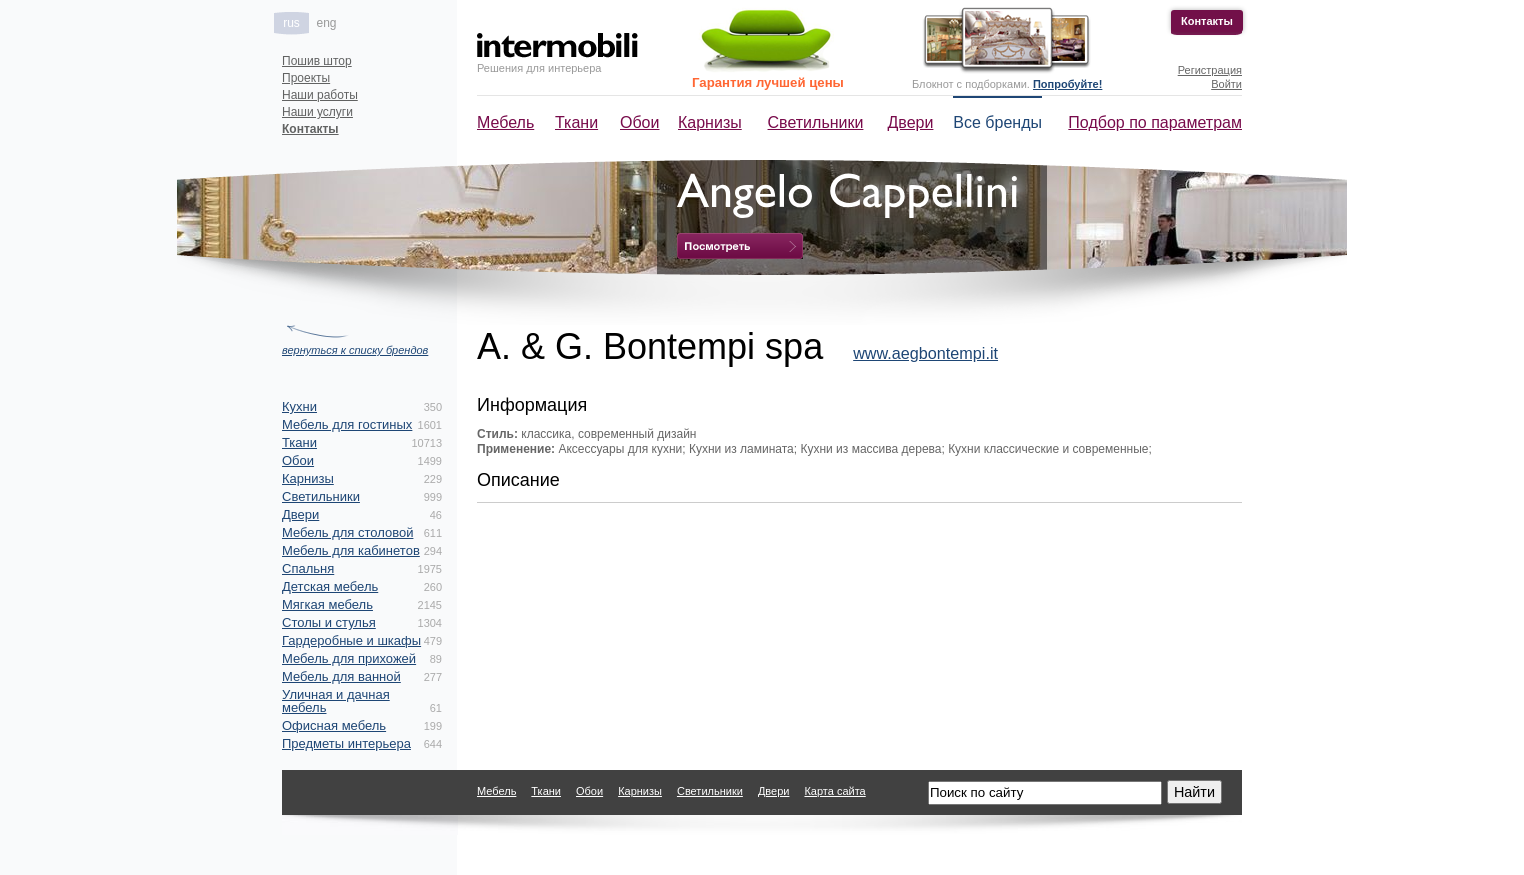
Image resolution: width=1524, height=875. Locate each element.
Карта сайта (834, 791)
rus (291, 23)
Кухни (299, 406)
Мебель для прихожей (349, 658)
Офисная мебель (334, 725)
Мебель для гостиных (347, 424)
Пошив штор (317, 61)
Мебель (505, 122)
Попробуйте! (1067, 84)
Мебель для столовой (347, 532)
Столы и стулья (329, 622)
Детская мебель (330, 586)
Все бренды (997, 122)
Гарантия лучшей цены (768, 82)
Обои (639, 122)
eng (326, 23)
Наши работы (320, 95)
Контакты (1207, 21)
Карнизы (710, 122)
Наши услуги (317, 112)
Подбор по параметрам (1155, 122)
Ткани (576, 122)
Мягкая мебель (327, 604)
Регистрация (1210, 70)
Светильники (816, 122)
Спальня (308, 568)
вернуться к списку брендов (355, 350)
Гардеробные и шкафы (351, 640)
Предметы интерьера (346, 743)
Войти (1226, 84)
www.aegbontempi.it (925, 353)
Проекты (306, 78)
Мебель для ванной (341, 676)
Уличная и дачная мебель (336, 701)
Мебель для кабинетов (351, 550)
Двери (911, 122)
